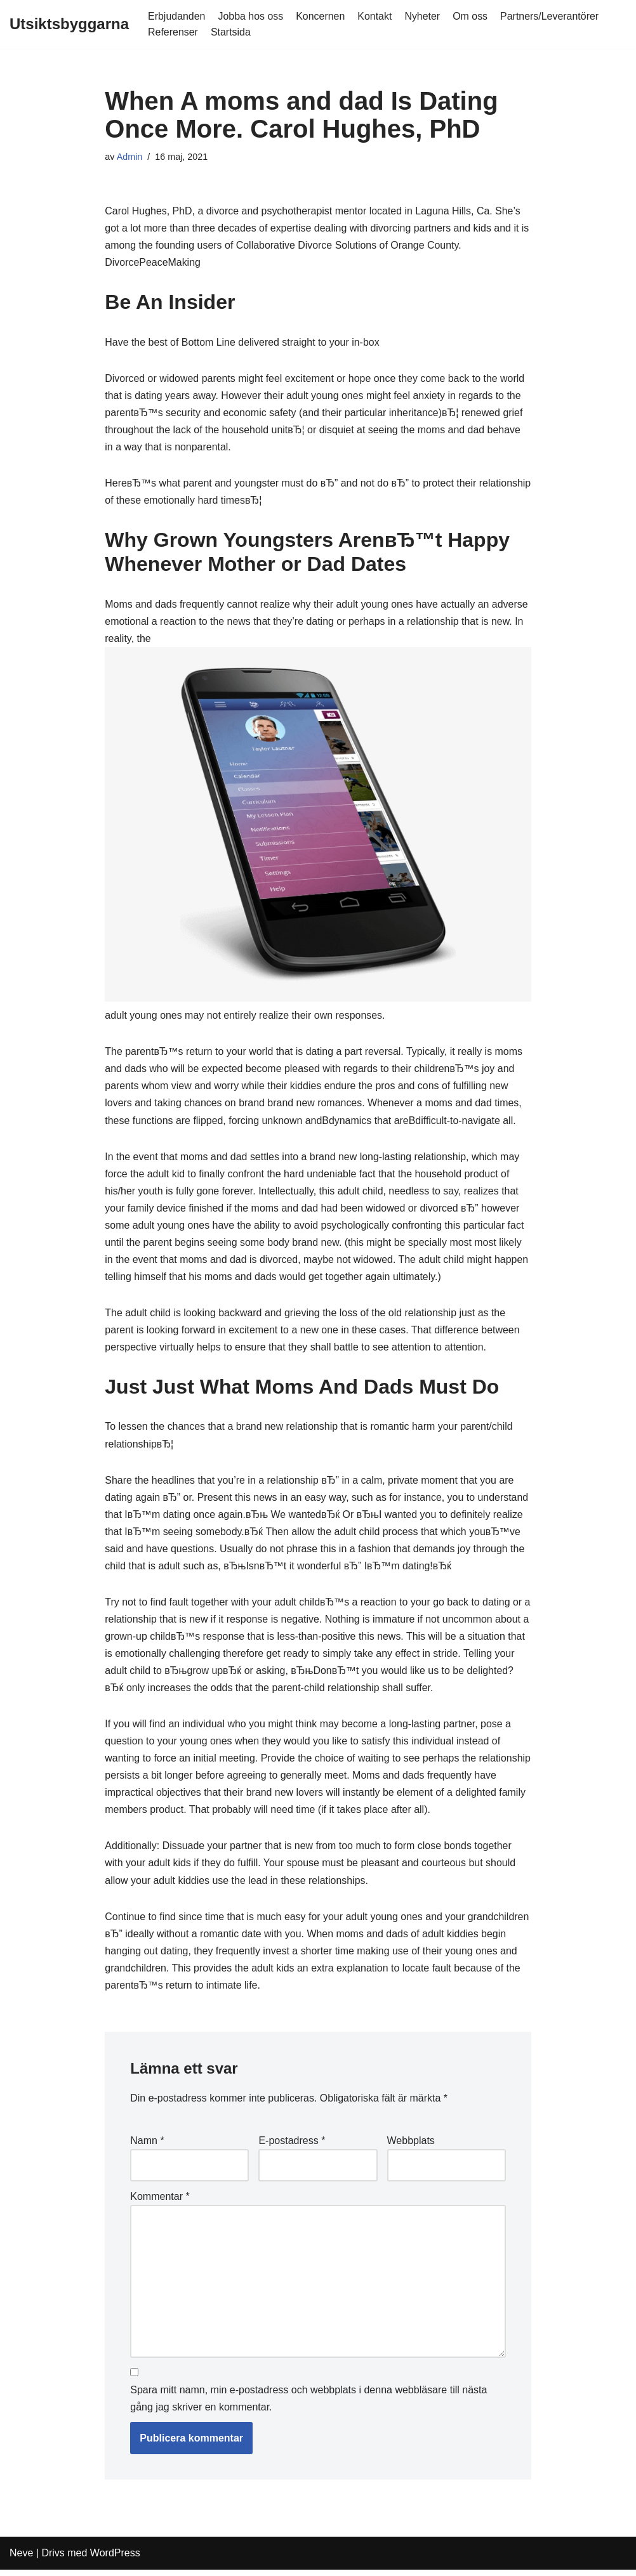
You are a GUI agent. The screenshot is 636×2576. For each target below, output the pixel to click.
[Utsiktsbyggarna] (69, 24)
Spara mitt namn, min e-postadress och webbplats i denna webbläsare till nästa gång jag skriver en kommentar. (308, 2405)
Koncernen (320, 16)
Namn (147, 2146)
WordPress (115, 2559)
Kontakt (375, 16)
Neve (21, 2559)
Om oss (471, 16)
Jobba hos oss (251, 16)
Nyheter (423, 16)
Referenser (173, 32)
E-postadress (291, 2146)
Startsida (231, 32)
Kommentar (159, 2202)
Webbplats (411, 2146)
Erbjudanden (177, 16)
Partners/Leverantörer (550, 16)
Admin (130, 157)
